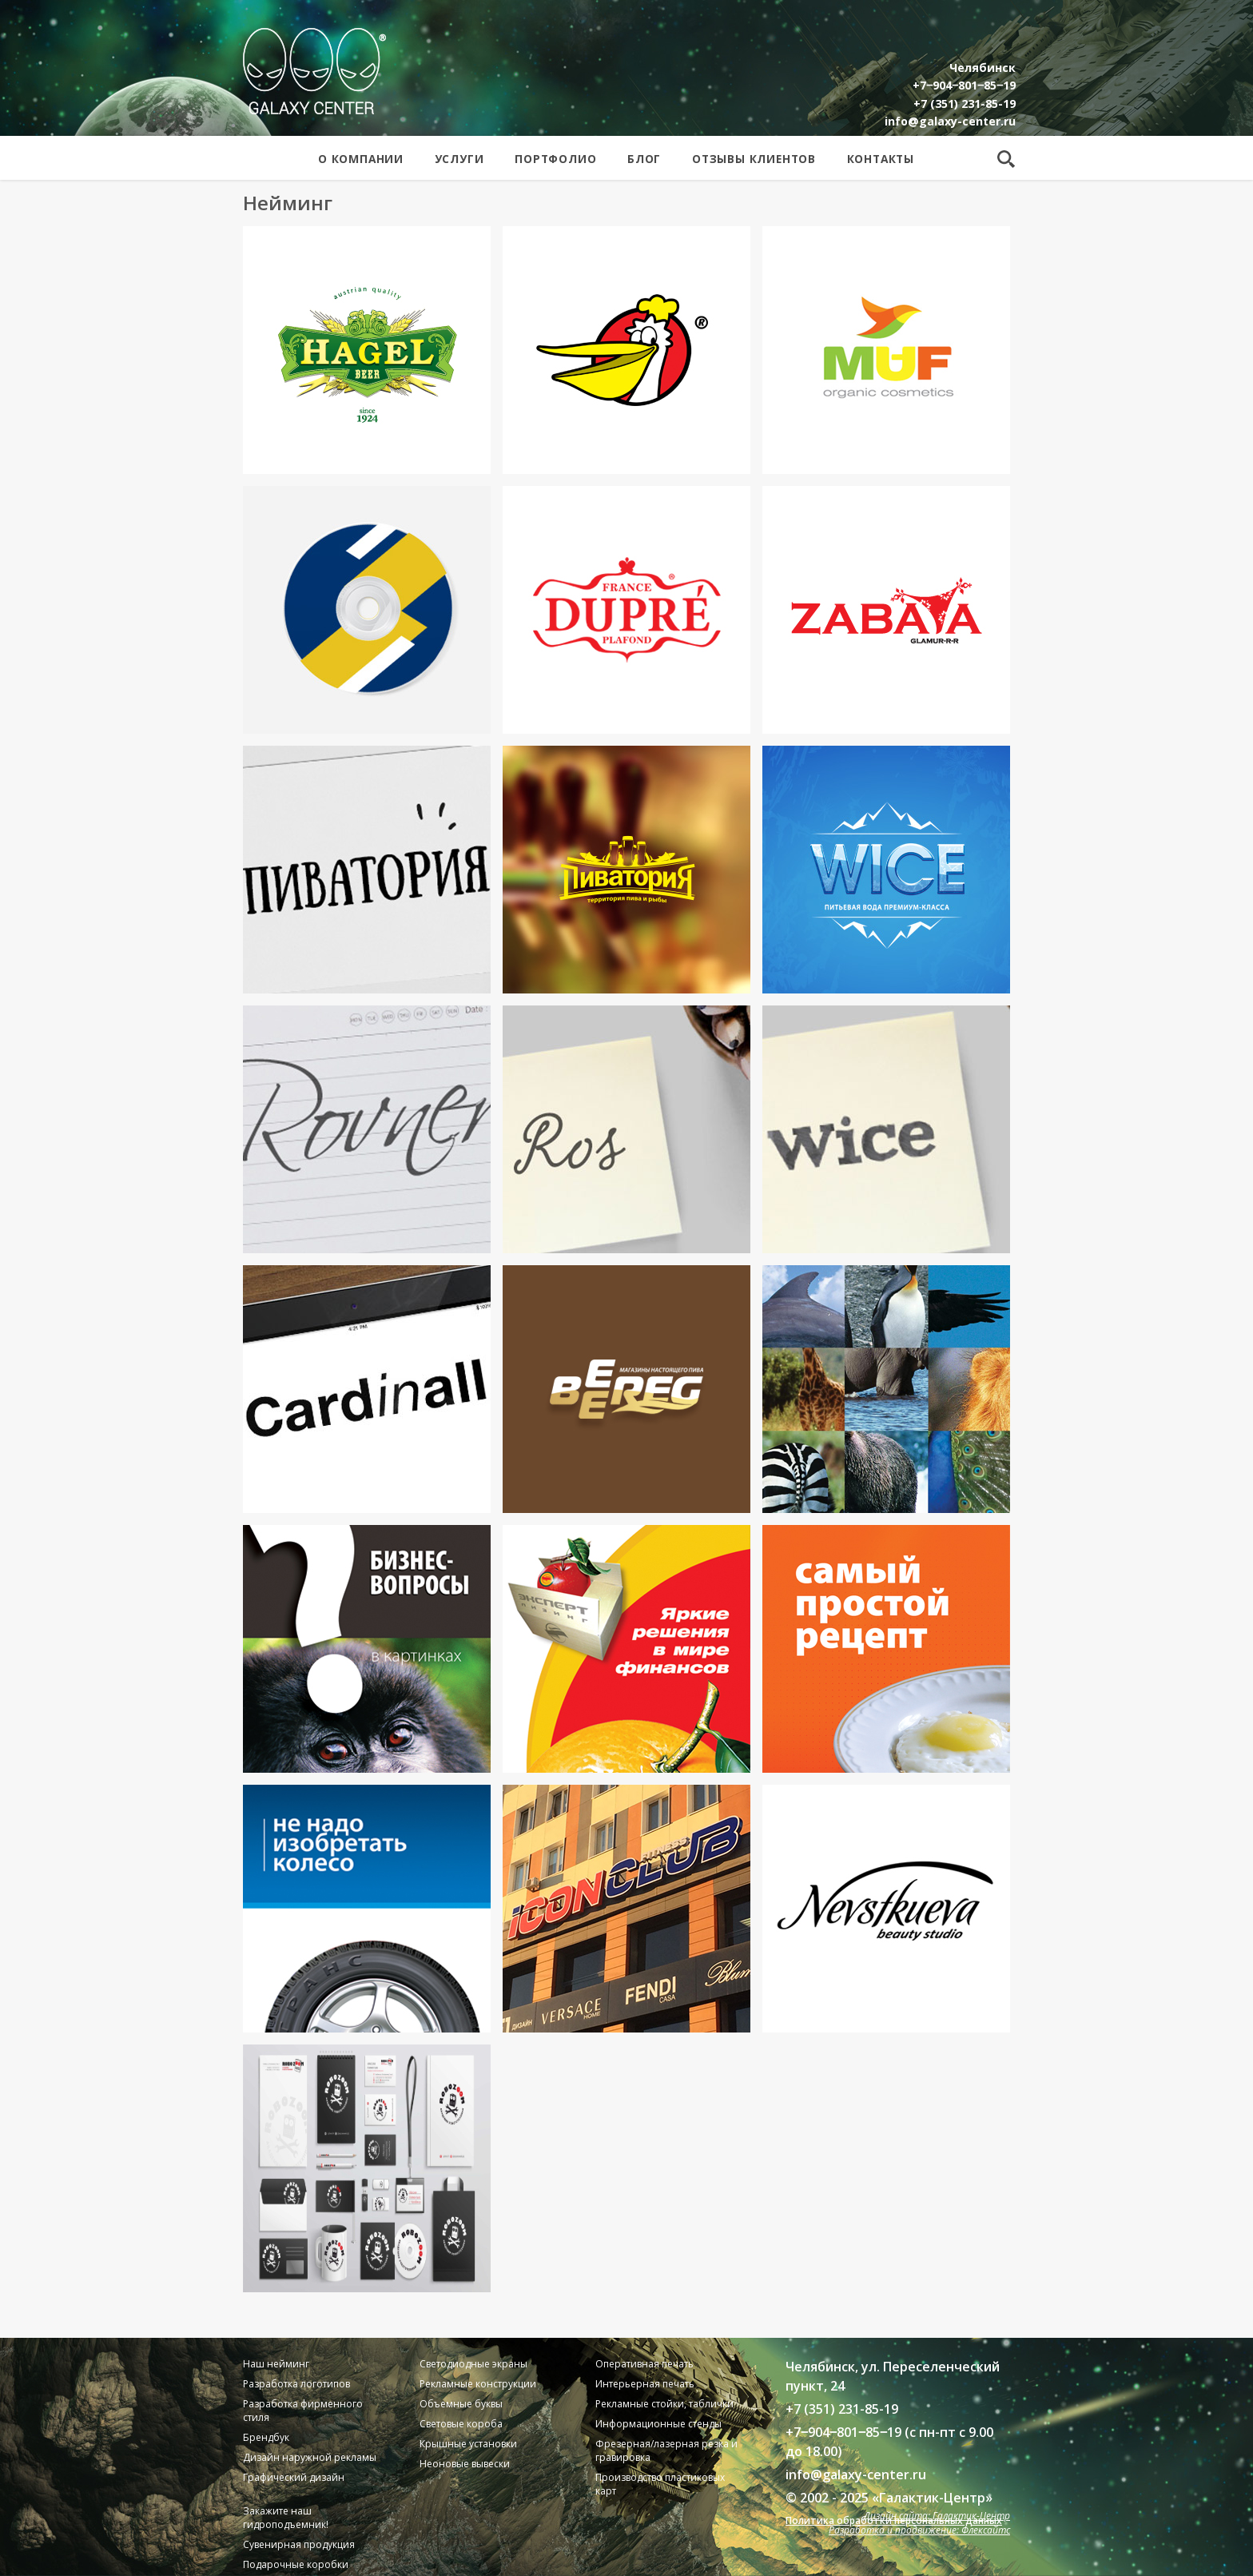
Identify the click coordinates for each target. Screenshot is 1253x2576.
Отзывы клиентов (754, 158)
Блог (644, 158)
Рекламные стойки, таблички (664, 2404)
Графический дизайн (293, 2477)
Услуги (459, 158)
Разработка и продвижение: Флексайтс (919, 2530)
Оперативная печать (644, 2364)
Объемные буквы (461, 2404)
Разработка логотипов (296, 2384)
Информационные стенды (658, 2424)
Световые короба (461, 2424)
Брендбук (266, 2437)
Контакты (880, 158)
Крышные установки (468, 2444)
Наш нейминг (276, 2364)
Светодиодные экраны (473, 2364)
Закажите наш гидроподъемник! (285, 2517)
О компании (361, 158)
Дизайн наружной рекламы (309, 2457)
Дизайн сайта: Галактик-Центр (937, 2515)
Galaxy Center (314, 71)
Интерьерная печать (644, 2384)
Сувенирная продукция (299, 2544)
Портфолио (555, 158)
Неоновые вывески (465, 2463)
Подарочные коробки (295, 2564)
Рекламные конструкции (478, 2384)
